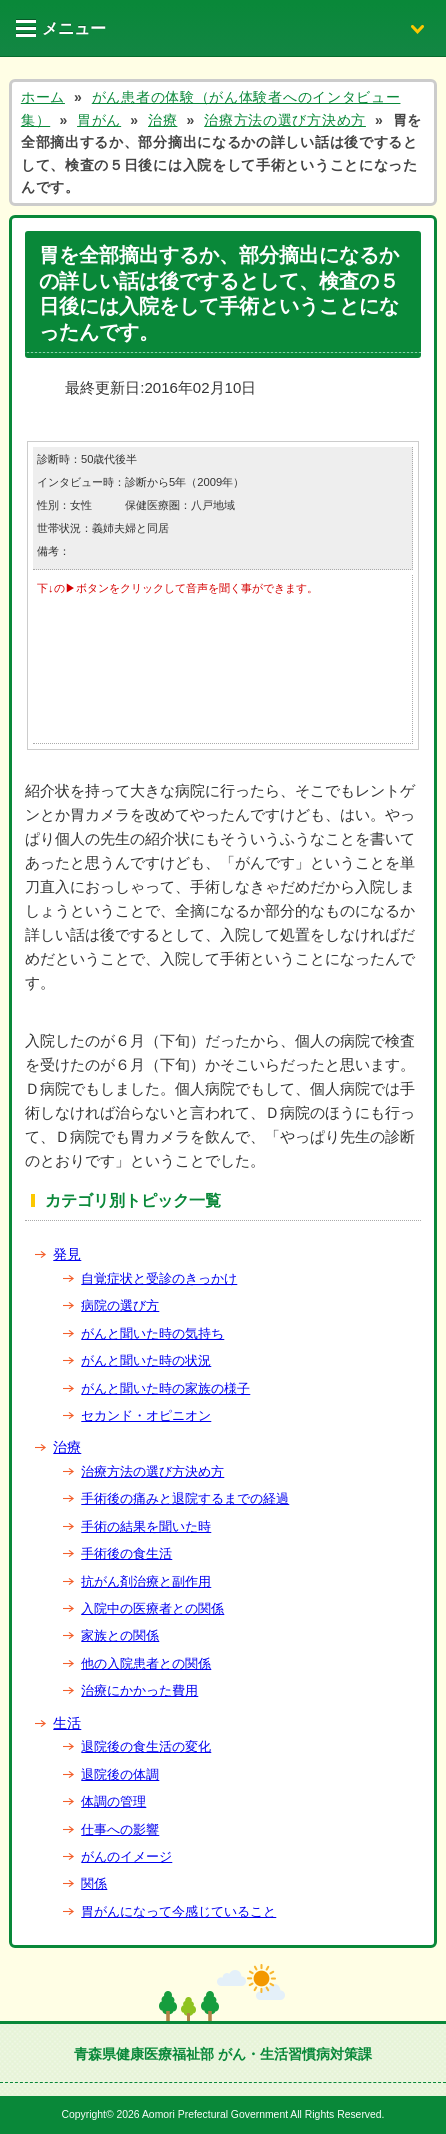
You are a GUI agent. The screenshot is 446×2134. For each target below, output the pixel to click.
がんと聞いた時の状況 (146, 1360)
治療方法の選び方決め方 (152, 1471)
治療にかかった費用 (139, 1690)
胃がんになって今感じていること (178, 1911)
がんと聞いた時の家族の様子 (165, 1388)
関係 (94, 1883)
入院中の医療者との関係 (152, 1608)
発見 (67, 1254)
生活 (67, 1723)
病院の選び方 (120, 1305)
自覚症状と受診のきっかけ (159, 1278)
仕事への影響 (120, 1829)
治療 (67, 1447)
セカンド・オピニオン (146, 1415)
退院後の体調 (120, 1774)
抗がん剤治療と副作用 (146, 1581)
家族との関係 (120, 1635)
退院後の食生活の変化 (146, 1746)
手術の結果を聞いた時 (146, 1526)
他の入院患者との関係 (146, 1663)
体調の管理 (113, 1801)
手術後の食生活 (126, 1553)
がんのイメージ (126, 1856)
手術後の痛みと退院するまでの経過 (185, 1498)
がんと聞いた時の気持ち (152, 1333)
